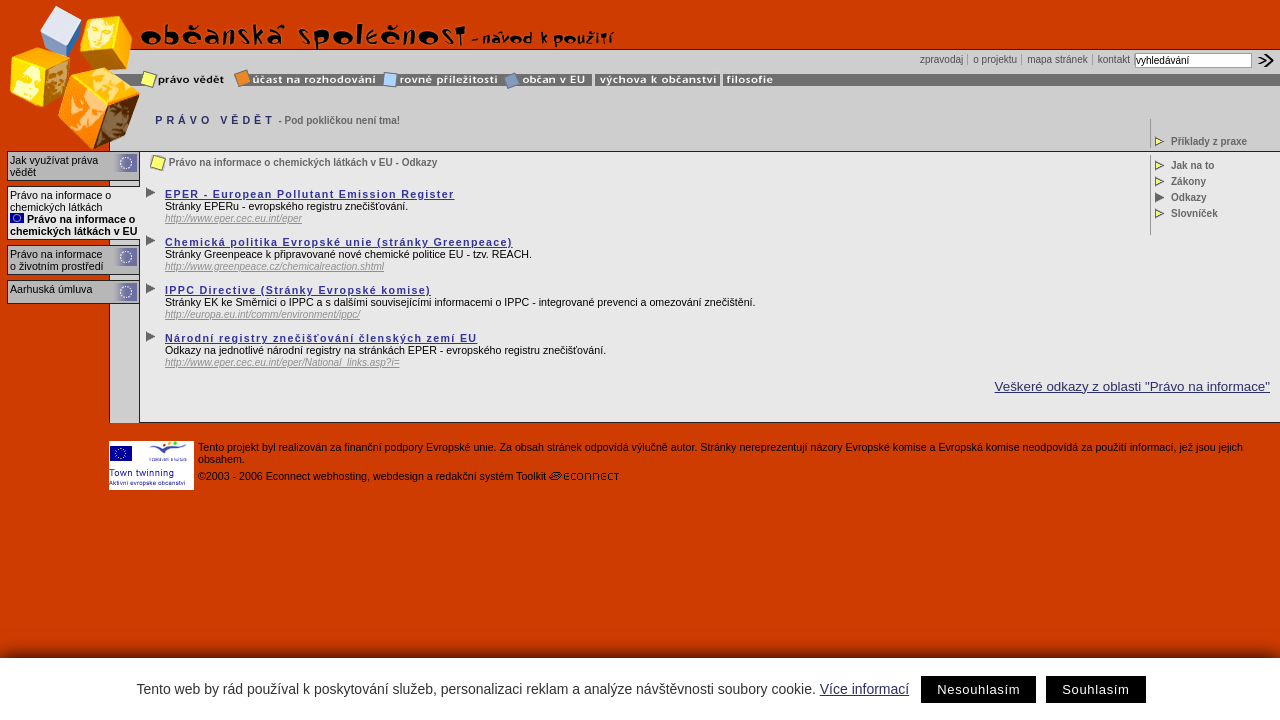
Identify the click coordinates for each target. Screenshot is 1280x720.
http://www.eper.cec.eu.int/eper (233, 218)
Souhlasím (1095, 689)
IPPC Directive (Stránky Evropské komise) (298, 290)
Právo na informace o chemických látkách (60, 201)
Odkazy (1189, 197)
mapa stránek (1057, 59)
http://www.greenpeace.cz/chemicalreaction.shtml (274, 266)
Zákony (1188, 181)
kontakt (1114, 59)
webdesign (398, 476)
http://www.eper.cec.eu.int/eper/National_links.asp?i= (282, 362)
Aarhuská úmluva (51, 289)
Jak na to (1192, 165)
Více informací (864, 689)
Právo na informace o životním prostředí (57, 260)
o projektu (995, 59)
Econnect (288, 476)
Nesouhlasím (978, 689)
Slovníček (1194, 213)
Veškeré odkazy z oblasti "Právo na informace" (1132, 386)
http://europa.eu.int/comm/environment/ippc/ (262, 314)
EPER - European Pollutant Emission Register (309, 194)
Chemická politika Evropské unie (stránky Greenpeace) (339, 242)
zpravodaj (941, 59)
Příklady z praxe (1209, 141)
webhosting (340, 476)
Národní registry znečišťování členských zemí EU (321, 338)
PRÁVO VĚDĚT (215, 120)
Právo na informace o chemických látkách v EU (73, 225)
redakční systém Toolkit (491, 476)
